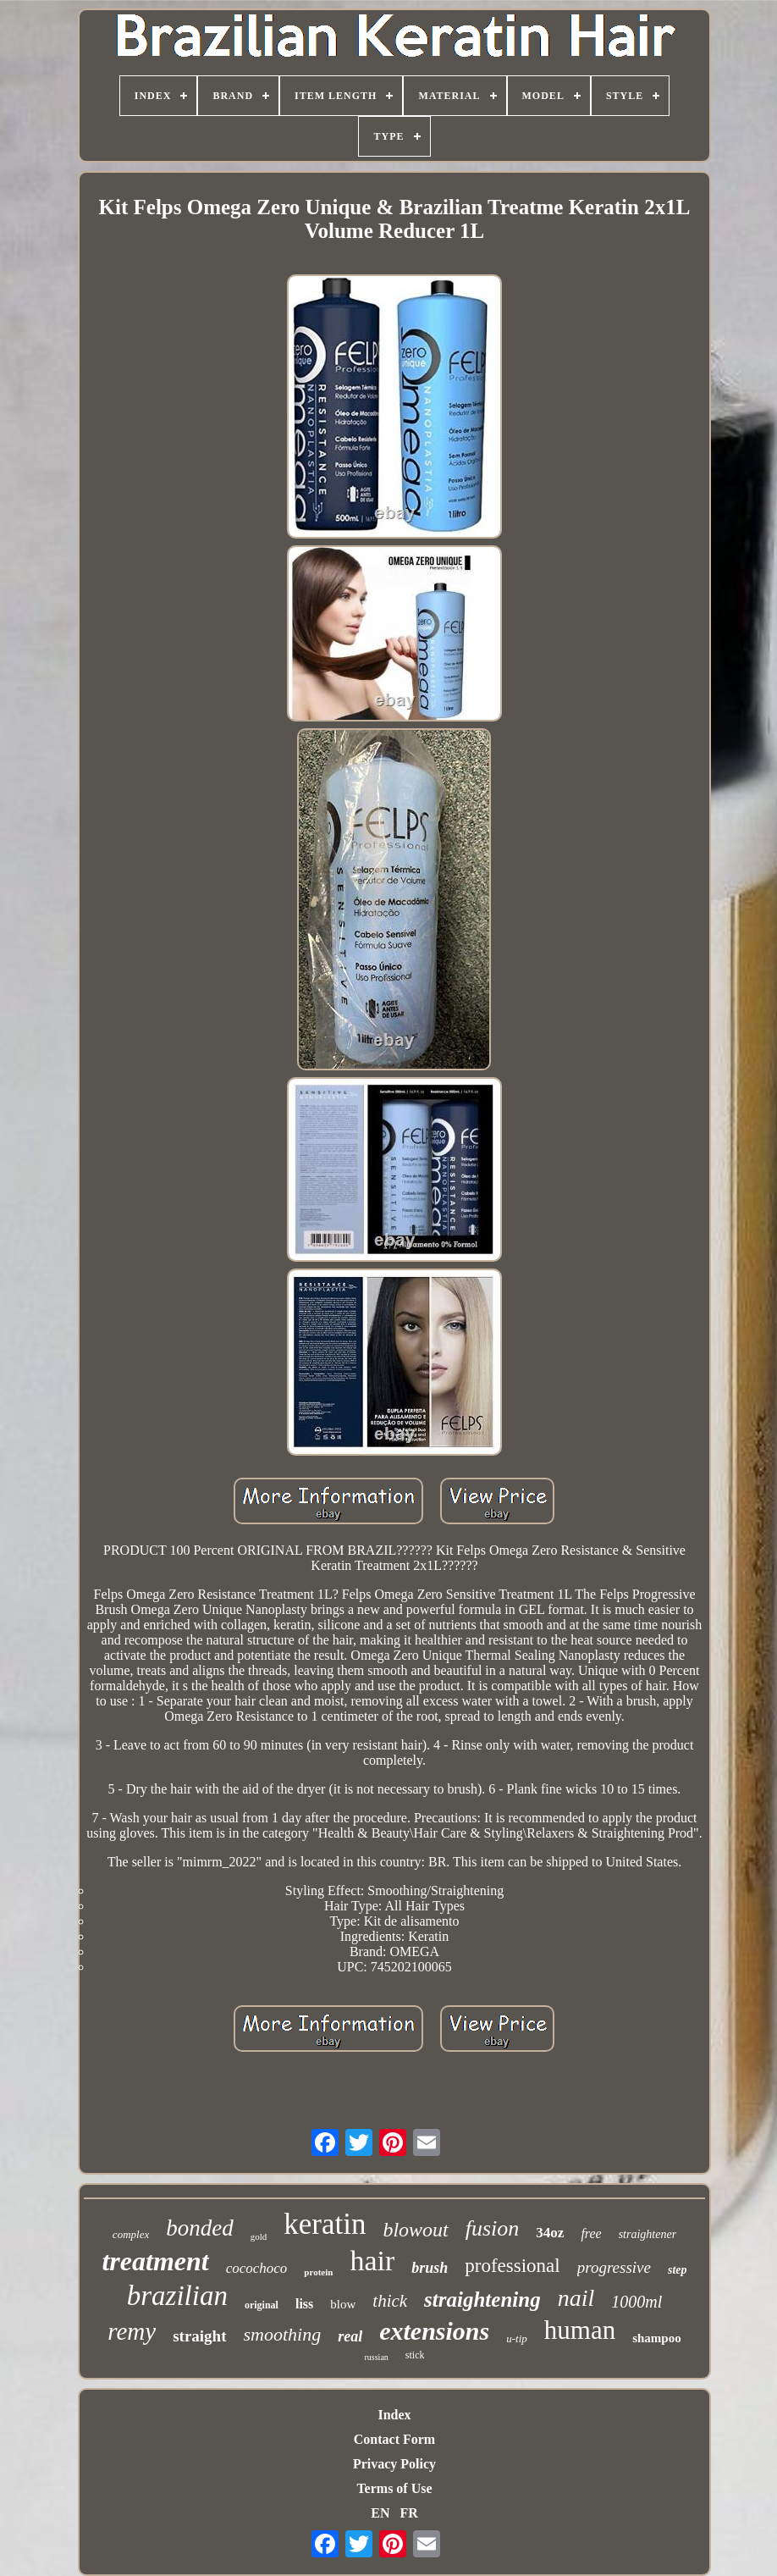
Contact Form (394, 2439)
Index (394, 2414)
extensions (434, 2331)
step (677, 2270)
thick (389, 2301)
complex (131, 2234)
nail (576, 2298)
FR (408, 2513)
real (350, 2336)
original (261, 2305)
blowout (415, 2230)
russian (376, 2357)
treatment (155, 2261)
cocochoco (257, 2268)
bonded (199, 2228)
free (591, 2233)
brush (429, 2267)
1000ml (636, 2301)
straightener (647, 2234)
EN (380, 2513)
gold (259, 2236)
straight (199, 2336)
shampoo (656, 2338)
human (579, 2330)
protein (318, 2272)
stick (415, 2355)
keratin (325, 2224)
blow (342, 2304)
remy (131, 2331)
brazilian (177, 2295)
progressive (614, 2267)
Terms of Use (394, 2488)
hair (372, 2260)
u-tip (516, 2338)
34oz (550, 2233)
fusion (493, 2228)
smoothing (283, 2334)
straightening (482, 2299)
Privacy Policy (394, 2464)
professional (512, 2265)
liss (304, 2304)
